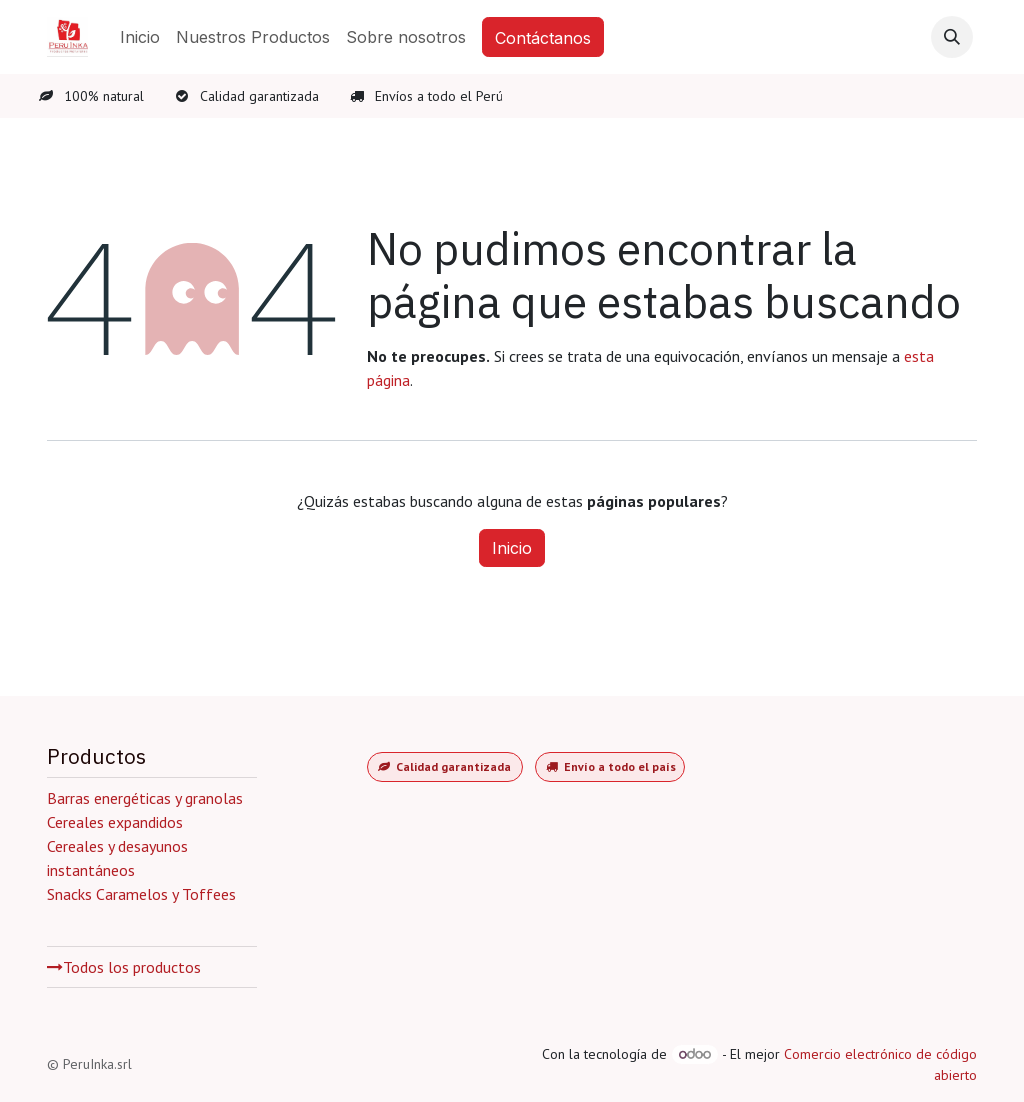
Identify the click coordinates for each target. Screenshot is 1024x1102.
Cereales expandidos (117, 822)
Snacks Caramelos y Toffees (141, 894)
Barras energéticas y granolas (145, 798)
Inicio (512, 548)
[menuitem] (140, 37)
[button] (952, 37)
